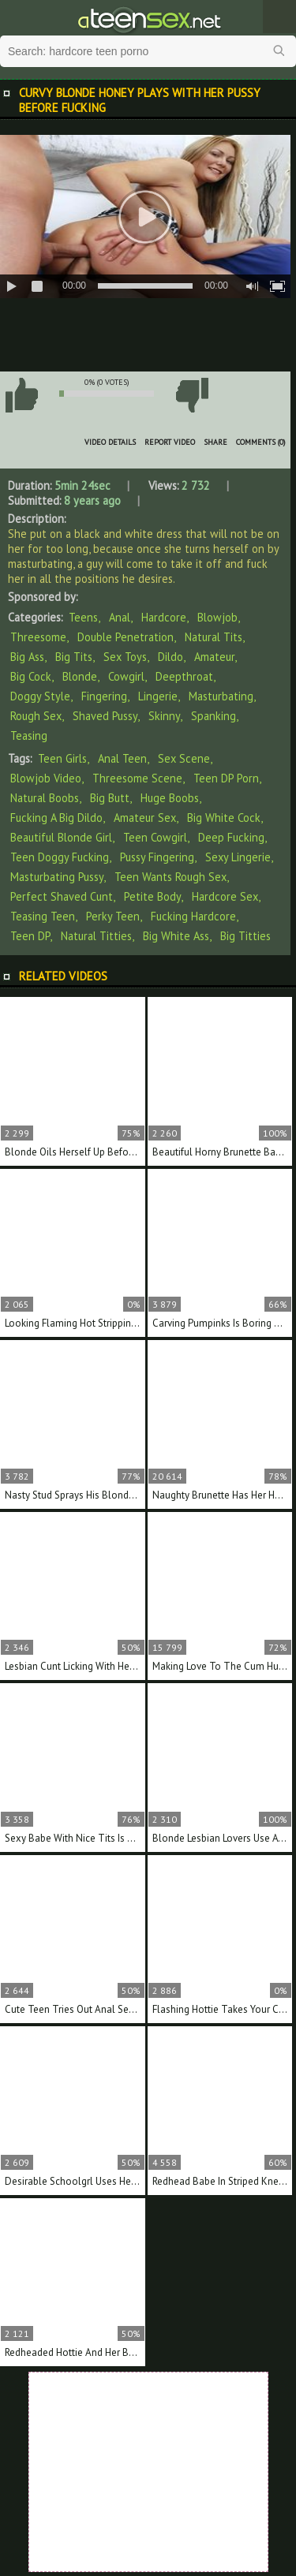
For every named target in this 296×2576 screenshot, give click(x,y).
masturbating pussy (56, 876)
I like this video (21, 395)
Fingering (104, 696)
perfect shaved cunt (61, 896)
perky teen (113, 916)
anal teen (122, 758)
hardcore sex (225, 896)
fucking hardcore (193, 916)
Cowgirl (126, 676)
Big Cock (30, 676)
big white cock (223, 817)
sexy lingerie (238, 856)
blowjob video (45, 778)
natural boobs (44, 797)
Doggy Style (40, 696)
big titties (245, 935)
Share (215, 442)
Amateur (214, 656)
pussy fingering (157, 856)
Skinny (164, 715)
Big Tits (73, 656)
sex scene (184, 758)
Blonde (79, 676)
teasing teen (42, 916)
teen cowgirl (155, 837)
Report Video (169, 442)
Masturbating (221, 696)
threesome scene (137, 778)
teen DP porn (226, 778)
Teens (83, 617)
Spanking (213, 715)
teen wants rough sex (170, 876)
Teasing (28, 735)
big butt (109, 797)
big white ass (176, 935)
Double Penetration (125, 636)
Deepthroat (184, 676)
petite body (152, 896)
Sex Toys (125, 656)
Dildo (170, 656)
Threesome (38, 636)
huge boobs (170, 797)
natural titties (96, 935)
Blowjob (217, 617)
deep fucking (231, 837)
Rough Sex (36, 715)
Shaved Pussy (105, 715)
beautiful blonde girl (61, 837)
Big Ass (27, 656)
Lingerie (158, 696)
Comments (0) (261, 442)
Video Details (110, 442)
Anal (119, 617)
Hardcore (163, 617)
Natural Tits (213, 636)
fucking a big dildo (56, 817)
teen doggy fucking (59, 856)
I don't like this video (191, 395)
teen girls (62, 758)
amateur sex (145, 817)
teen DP (30, 935)
